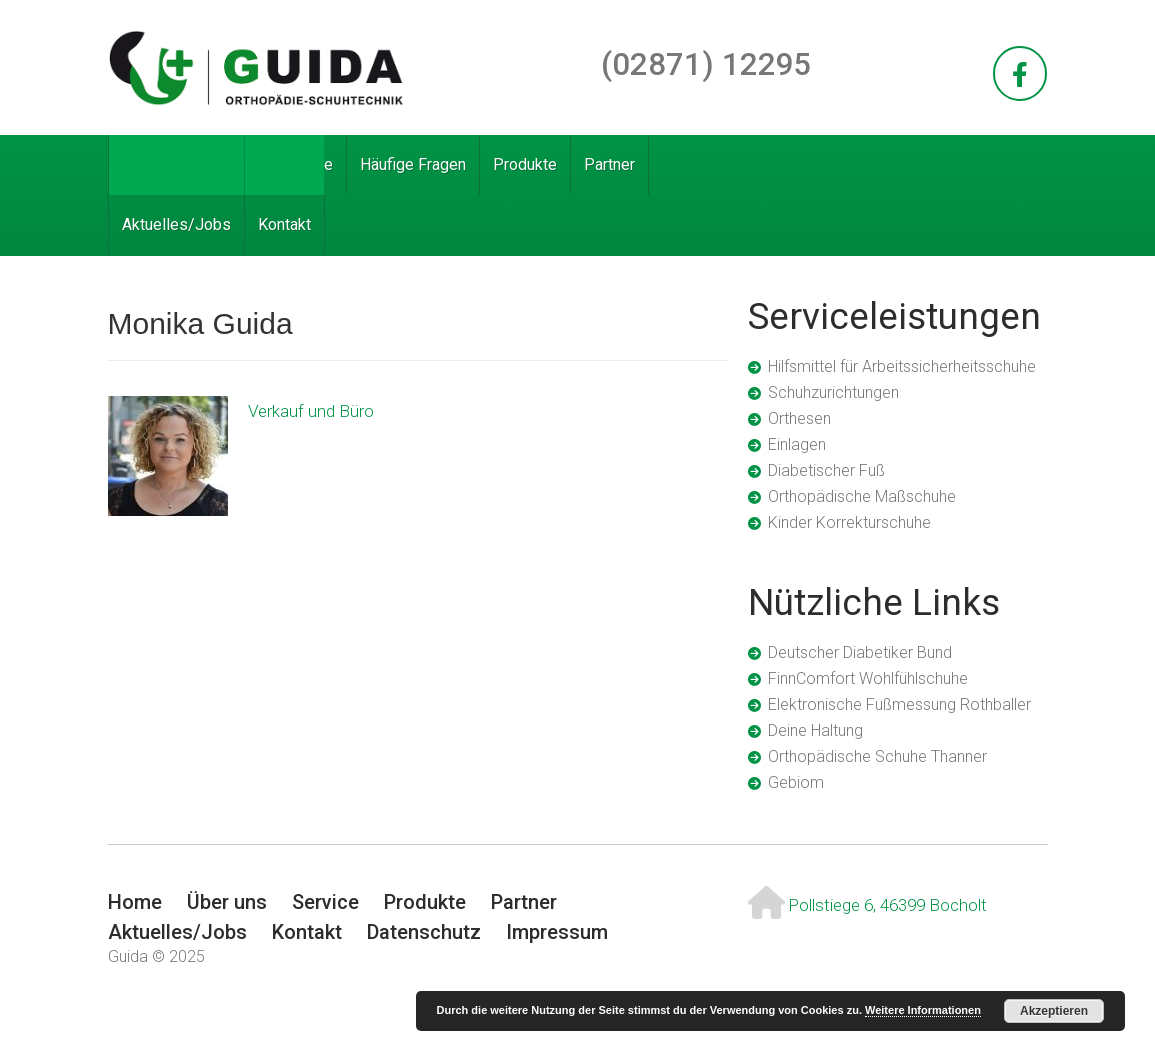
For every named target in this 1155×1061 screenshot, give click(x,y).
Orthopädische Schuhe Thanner (877, 756)
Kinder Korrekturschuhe (849, 522)
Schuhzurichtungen (833, 392)
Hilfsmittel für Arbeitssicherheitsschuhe (902, 366)
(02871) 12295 (706, 64)
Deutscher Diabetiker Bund (860, 652)
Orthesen (799, 418)
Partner (609, 164)
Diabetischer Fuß (826, 470)
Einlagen (797, 444)
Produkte (525, 164)
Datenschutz (424, 932)
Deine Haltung (815, 730)
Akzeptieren (1054, 1011)
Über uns (222, 164)
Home (143, 164)
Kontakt (284, 224)
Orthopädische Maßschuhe (862, 496)
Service (306, 164)
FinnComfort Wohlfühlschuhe (868, 678)
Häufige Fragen (413, 164)
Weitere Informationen (923, 1010)
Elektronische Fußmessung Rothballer (899, 704)
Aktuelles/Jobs (176, 224)
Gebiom (796, 782)
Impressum (557, 932)
